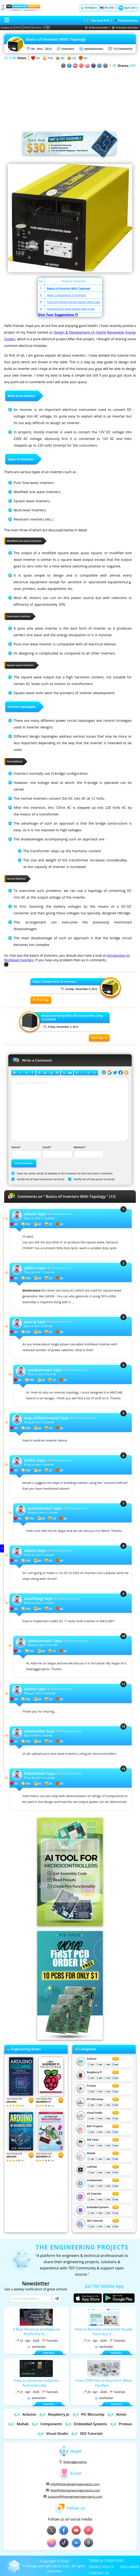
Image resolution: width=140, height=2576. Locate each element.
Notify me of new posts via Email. (91, 1179)
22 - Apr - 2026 (27, 2340)
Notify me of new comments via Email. (38, 1179)
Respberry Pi (94, 2072)
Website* (88, 1151)
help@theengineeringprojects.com (73, 2490)
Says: (35, 1213)
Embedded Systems (86, 2424)
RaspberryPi (7, 27)
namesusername (61, 1214)
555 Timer (93, 2139)
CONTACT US (99, 2573)
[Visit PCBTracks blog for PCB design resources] (70, 2038)
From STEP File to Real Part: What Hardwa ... (104, 2383)
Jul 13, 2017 (33, 1735)
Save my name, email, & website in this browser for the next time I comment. (62, 1173)
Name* (25, 1151)
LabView (92, 2166)
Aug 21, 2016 (34, 1693)
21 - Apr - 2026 (94, 2340)
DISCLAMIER (129, 2567)
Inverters (65, 48)
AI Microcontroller (97, 27)
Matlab (91, 2153)
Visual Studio (94, 2112)
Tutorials (49, 2340)
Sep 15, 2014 (34, 1464)
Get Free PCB (98, 20)
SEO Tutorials (95, 2220)
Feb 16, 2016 (34, 1603)
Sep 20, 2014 (38, 1512)
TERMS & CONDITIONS (106, 2560)
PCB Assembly (126, 20)
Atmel (116, 2414)
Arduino (38, 27)
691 (133, 65)
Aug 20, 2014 (34, 1422)
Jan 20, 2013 (33, 1218)
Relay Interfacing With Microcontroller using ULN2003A (72, 1017)
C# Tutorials (94, 2193)
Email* (56, 1151)
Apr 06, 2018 (34, 1777)
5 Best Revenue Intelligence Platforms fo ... (36, 2331)
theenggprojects (73, 2462)
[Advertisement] (70, 97)
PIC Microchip (95, 2099)
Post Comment (24, 1163)
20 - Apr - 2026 (94, 2392)
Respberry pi (54, 2414)
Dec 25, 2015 (34, 1555)
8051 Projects (95, 2126)
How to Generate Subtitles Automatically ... (36, 2383)
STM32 (27, 27)
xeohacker (36, 2346)
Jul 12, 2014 (33, 1326)
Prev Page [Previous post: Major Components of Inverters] (41, 1000)
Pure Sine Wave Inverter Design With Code (73, 302)
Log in (127, 7)
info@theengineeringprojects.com (73, 2484)
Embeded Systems (98, 2207)
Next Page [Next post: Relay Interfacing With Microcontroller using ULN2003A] (99, 1038)
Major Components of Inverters (66, 295)
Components (94, 2180)
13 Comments (120, 48)
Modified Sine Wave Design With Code (71, 309)
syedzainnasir (91, 48)
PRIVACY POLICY (101, 2567)
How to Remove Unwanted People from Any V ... (104, 2331)
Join (133, 7)
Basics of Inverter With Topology (68, 288)
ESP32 (19, 27)
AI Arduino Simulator (125, 27)
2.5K (12, 58)
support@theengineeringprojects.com (73, 2496)
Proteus (91, 2085)
